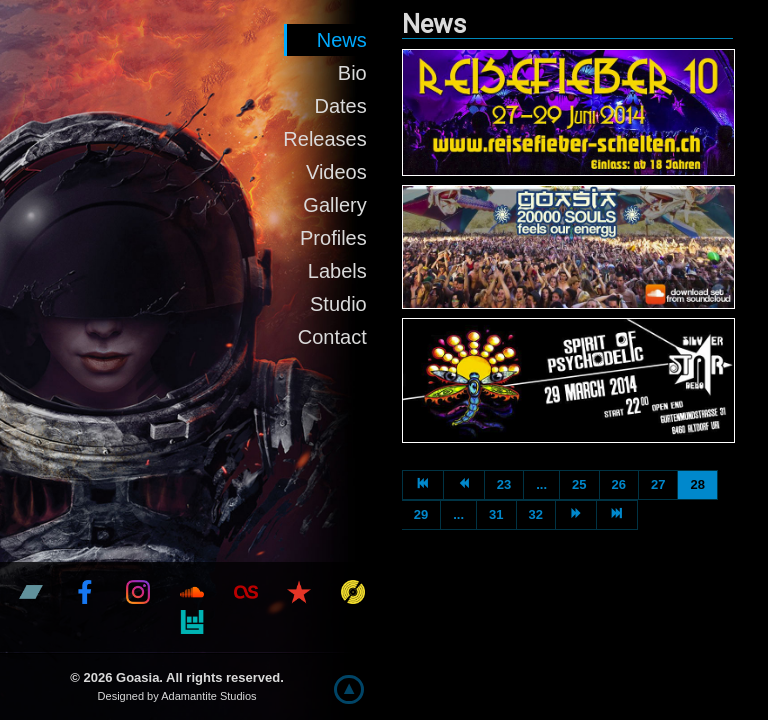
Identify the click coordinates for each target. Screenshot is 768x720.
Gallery (334, 205)
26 (619, 484)
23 (504, 484)
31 (496, 514)
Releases (324, 139)
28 (697, 484)
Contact (332, 337)
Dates (340, 106)
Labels (337, 271)
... (541, 484)
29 (421, 514)
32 (536, 514)
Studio (338, 304)
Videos (336, 172)
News (342, 40)
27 (658, 484)
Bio (352, 73)
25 (579, 484)
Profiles (333, 238)
